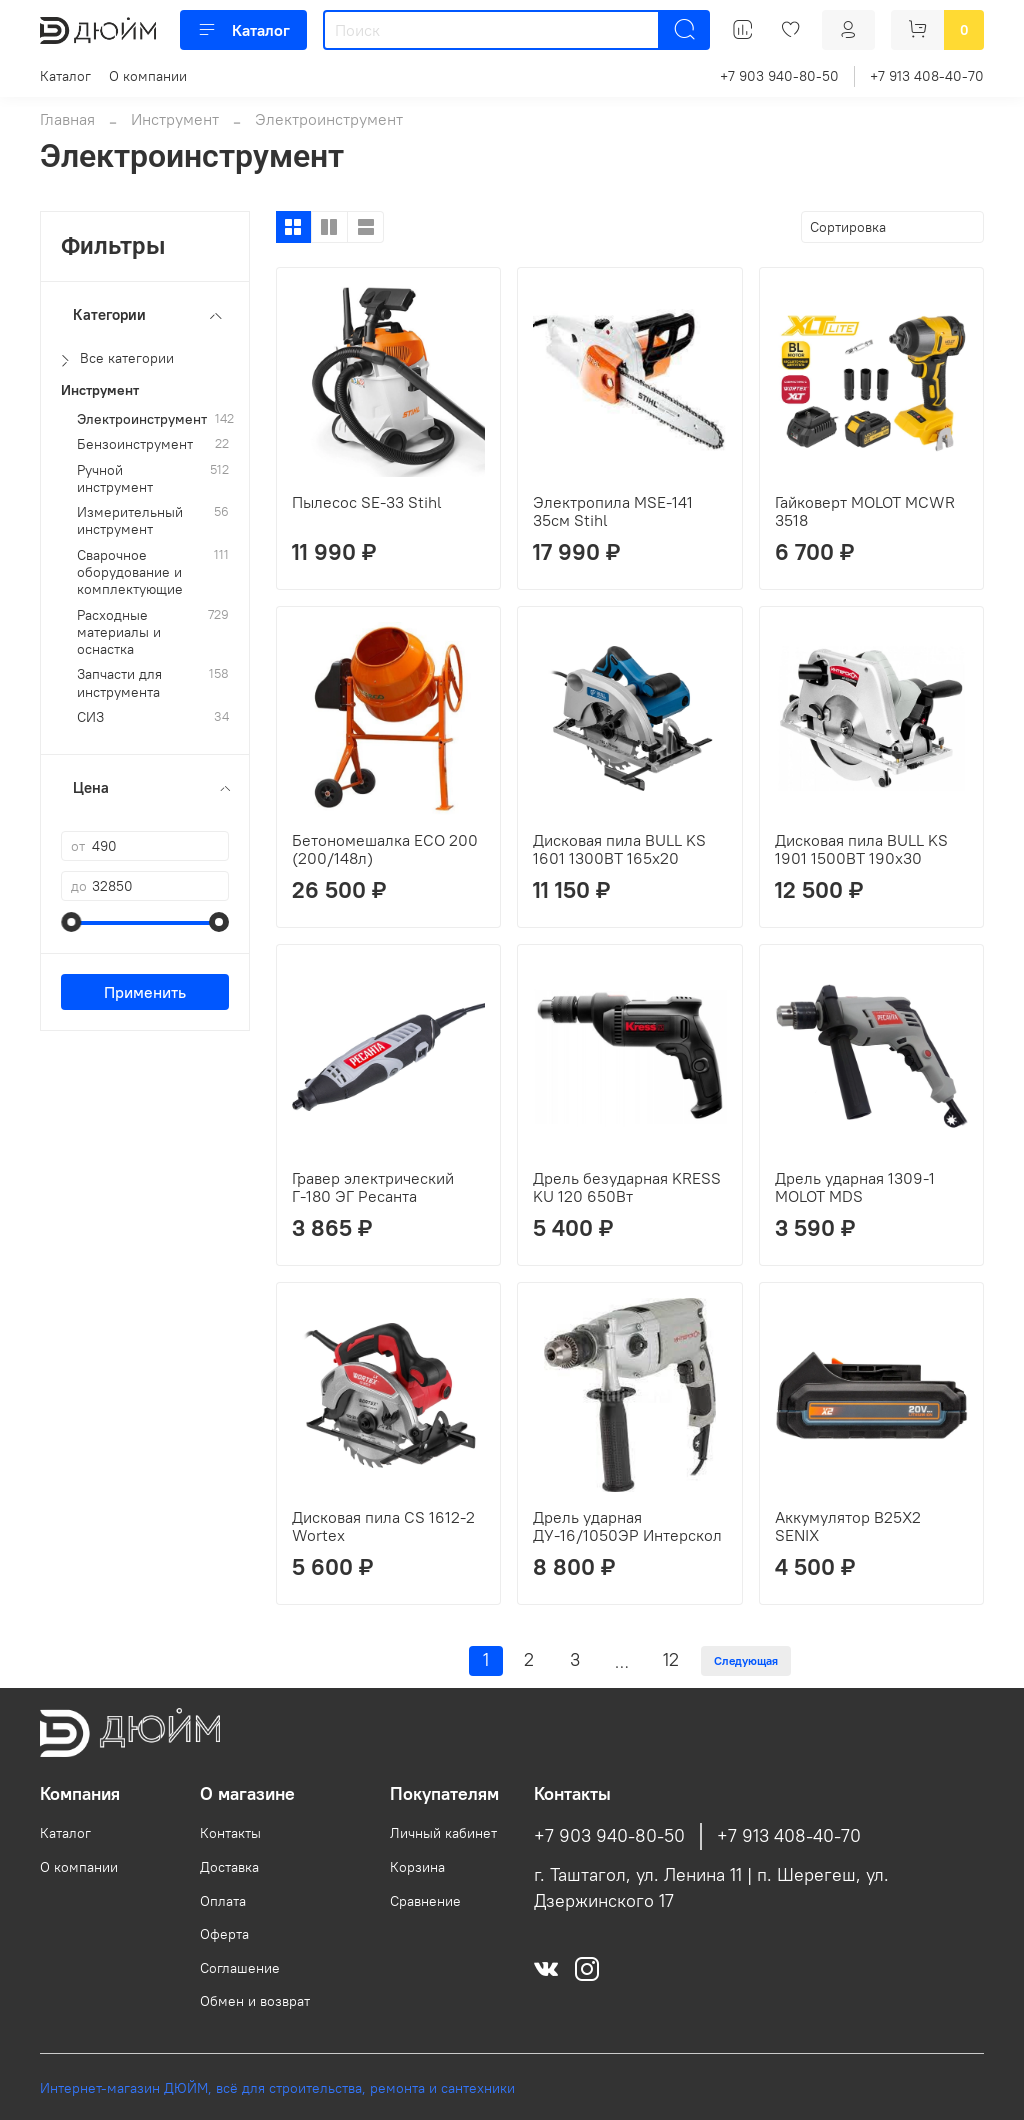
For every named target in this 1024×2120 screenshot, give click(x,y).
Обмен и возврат (255, 2001)
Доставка (229, 1867)
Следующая (746, 1660)
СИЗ (90, 717)
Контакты (230, 1833)
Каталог (243, 30)
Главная (67, 119)
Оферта (224, 1934)
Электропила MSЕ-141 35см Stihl (613, 511)
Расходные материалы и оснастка (119, 633)
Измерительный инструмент (130, 521)
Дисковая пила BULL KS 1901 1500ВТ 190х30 (861, 849)
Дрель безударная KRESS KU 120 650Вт (627, 1187)
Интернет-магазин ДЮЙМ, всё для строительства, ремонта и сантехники (277, 2088)
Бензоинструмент (135, 444)
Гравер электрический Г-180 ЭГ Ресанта (373, 1187)
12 (671, 1660)
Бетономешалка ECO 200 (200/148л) (385, 849)
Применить (145, 992)
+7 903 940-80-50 (779, 76)
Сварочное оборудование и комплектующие (130, 573)
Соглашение (240, 1968)
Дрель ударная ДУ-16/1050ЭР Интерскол (627, 1526)
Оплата (223, 1901)
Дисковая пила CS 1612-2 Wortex (383, 1526)
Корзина (417, 1867)
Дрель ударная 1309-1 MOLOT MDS (855, 1187)
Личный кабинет (443, 1833)
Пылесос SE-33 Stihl (367, 502)
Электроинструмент (142, 419)
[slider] (71, 922)
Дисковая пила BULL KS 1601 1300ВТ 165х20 (619, 849)
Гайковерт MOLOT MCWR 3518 (865, 511)
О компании (148, 76)
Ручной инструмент (115, 479)
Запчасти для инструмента (119, 683)
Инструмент (175, 119)
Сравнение (425, 1901)
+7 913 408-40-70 (927, 76)
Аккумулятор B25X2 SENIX (848, 1526)
